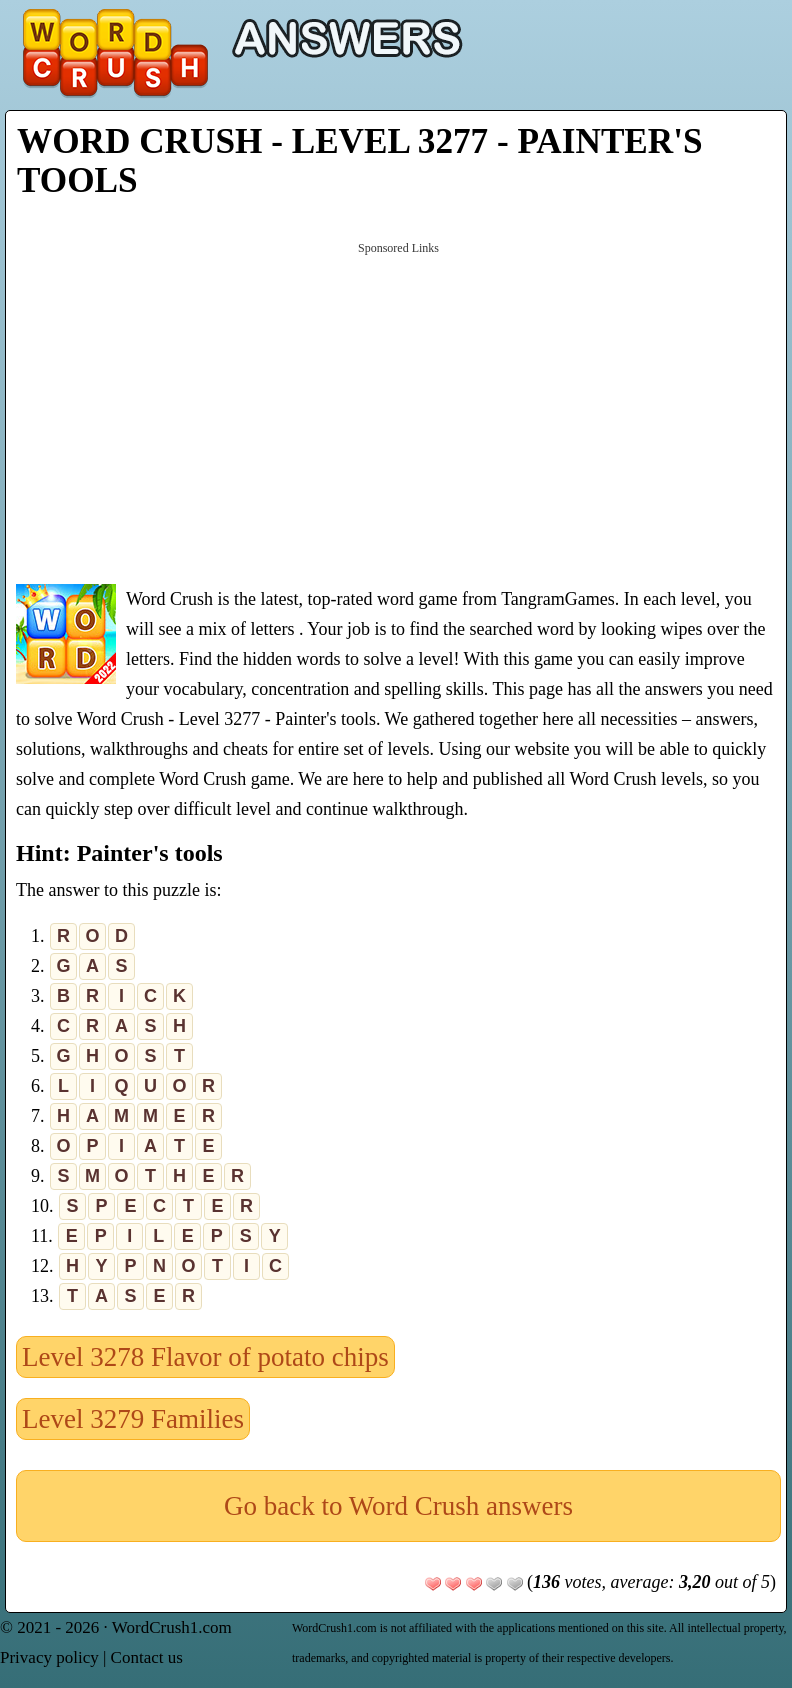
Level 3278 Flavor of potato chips (205, 1357)
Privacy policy (49, 1657)
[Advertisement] (398, 411)
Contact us (147, 1657)
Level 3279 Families (133, 1419)
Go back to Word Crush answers (398, 1506)
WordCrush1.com (172, 1627)
